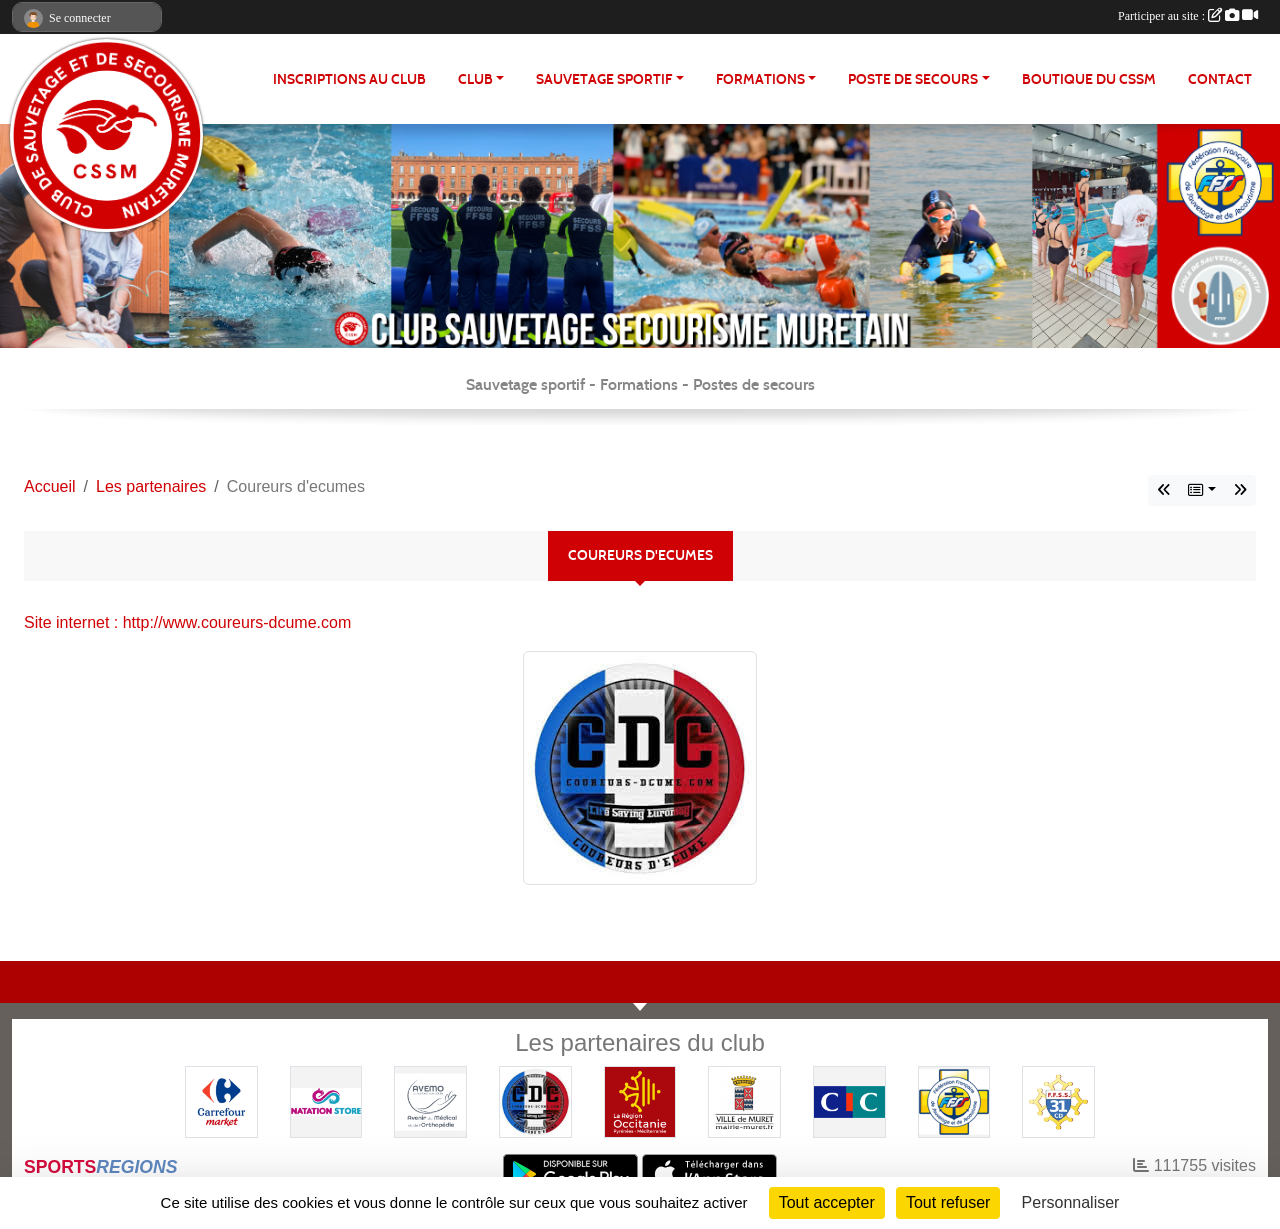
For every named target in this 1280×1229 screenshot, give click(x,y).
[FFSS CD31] (1058, 1100)
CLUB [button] (475, 79)
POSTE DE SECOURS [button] (913, 79)
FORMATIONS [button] (760, 79)
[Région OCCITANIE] (640, 1100)
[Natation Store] (326, 1100)
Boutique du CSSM (1089, 79)
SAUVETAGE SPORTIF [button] (604, 79)
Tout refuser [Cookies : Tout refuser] (948, 1202)
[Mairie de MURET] (744, 1100)
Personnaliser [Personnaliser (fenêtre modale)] (1071, 1202)
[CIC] (849, 1100)
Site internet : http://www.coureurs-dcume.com (187, 622)
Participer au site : (1188, 16)
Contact (1220, 79)
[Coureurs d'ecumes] (535, 1100)
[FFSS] (954, 1100)
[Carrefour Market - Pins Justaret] (221, 1100)
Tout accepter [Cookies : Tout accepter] (827, 1202)
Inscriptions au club (349, 79)
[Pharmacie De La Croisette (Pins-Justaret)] (430, 1100)
